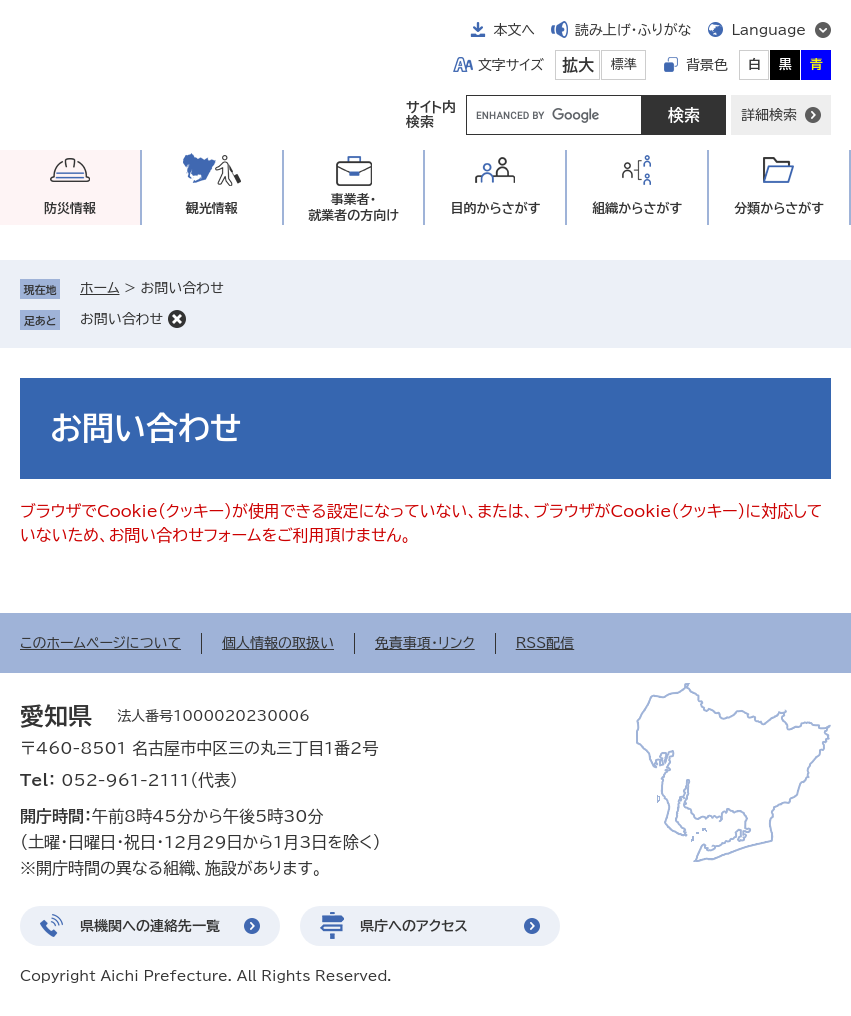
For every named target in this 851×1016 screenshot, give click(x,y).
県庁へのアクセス (414, 926)
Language (768, 30)
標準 (624, 64)
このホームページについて (100, 643)
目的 (495, 208)
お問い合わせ (121, 319)
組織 (637, 208)
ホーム (99, 288)
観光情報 (212, 208)
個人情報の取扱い (278, 643)
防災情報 (70, 208)
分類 (779, 208)
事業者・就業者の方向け (353, 207)
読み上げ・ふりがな (633, 30)
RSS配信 (545, 643)
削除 (177, 319)
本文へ (514, 30)
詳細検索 (769, 115)
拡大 (578, 65)
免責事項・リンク (425, 643)
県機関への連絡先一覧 (150, 926)
